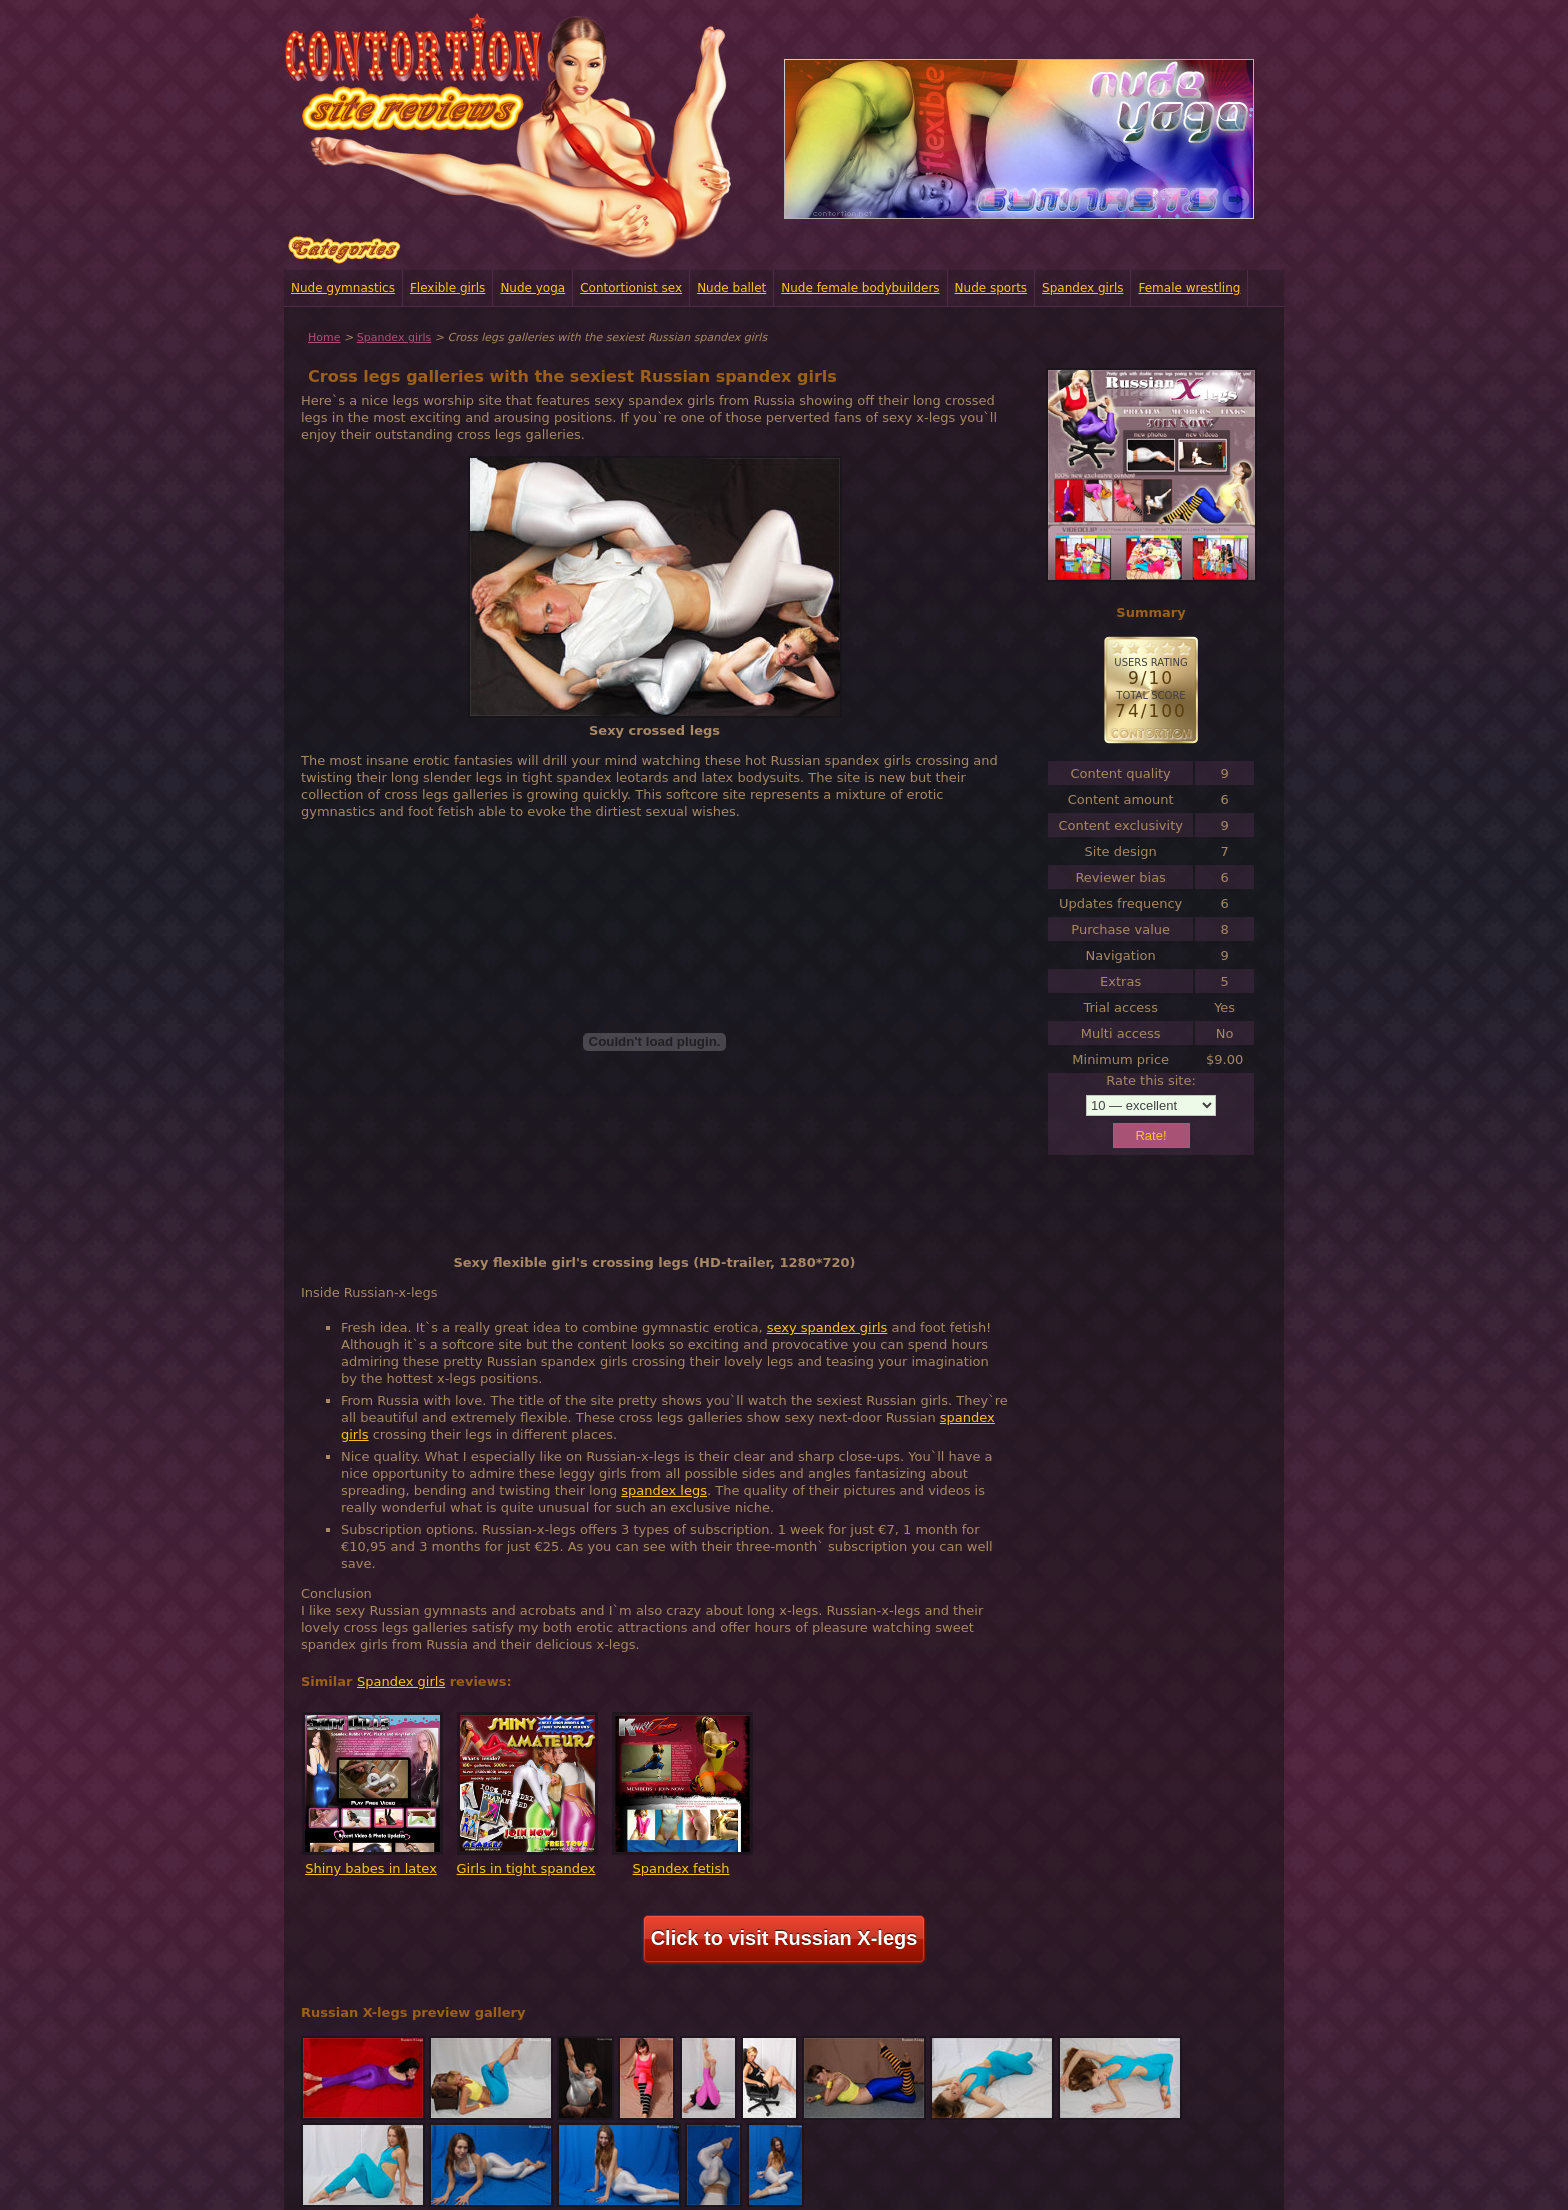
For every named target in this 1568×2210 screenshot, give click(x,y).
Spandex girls (1082, 288)
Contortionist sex (631, 288)
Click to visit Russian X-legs (784, 1938)
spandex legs (664, 1490)
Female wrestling (1189, 288)
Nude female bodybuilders (860, 288)
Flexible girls (447, 288)
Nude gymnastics (343, 288)
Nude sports (991, 288)
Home (324, 337)
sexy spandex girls (827, 1327)
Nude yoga (532, 288)
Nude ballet (731, 288)
